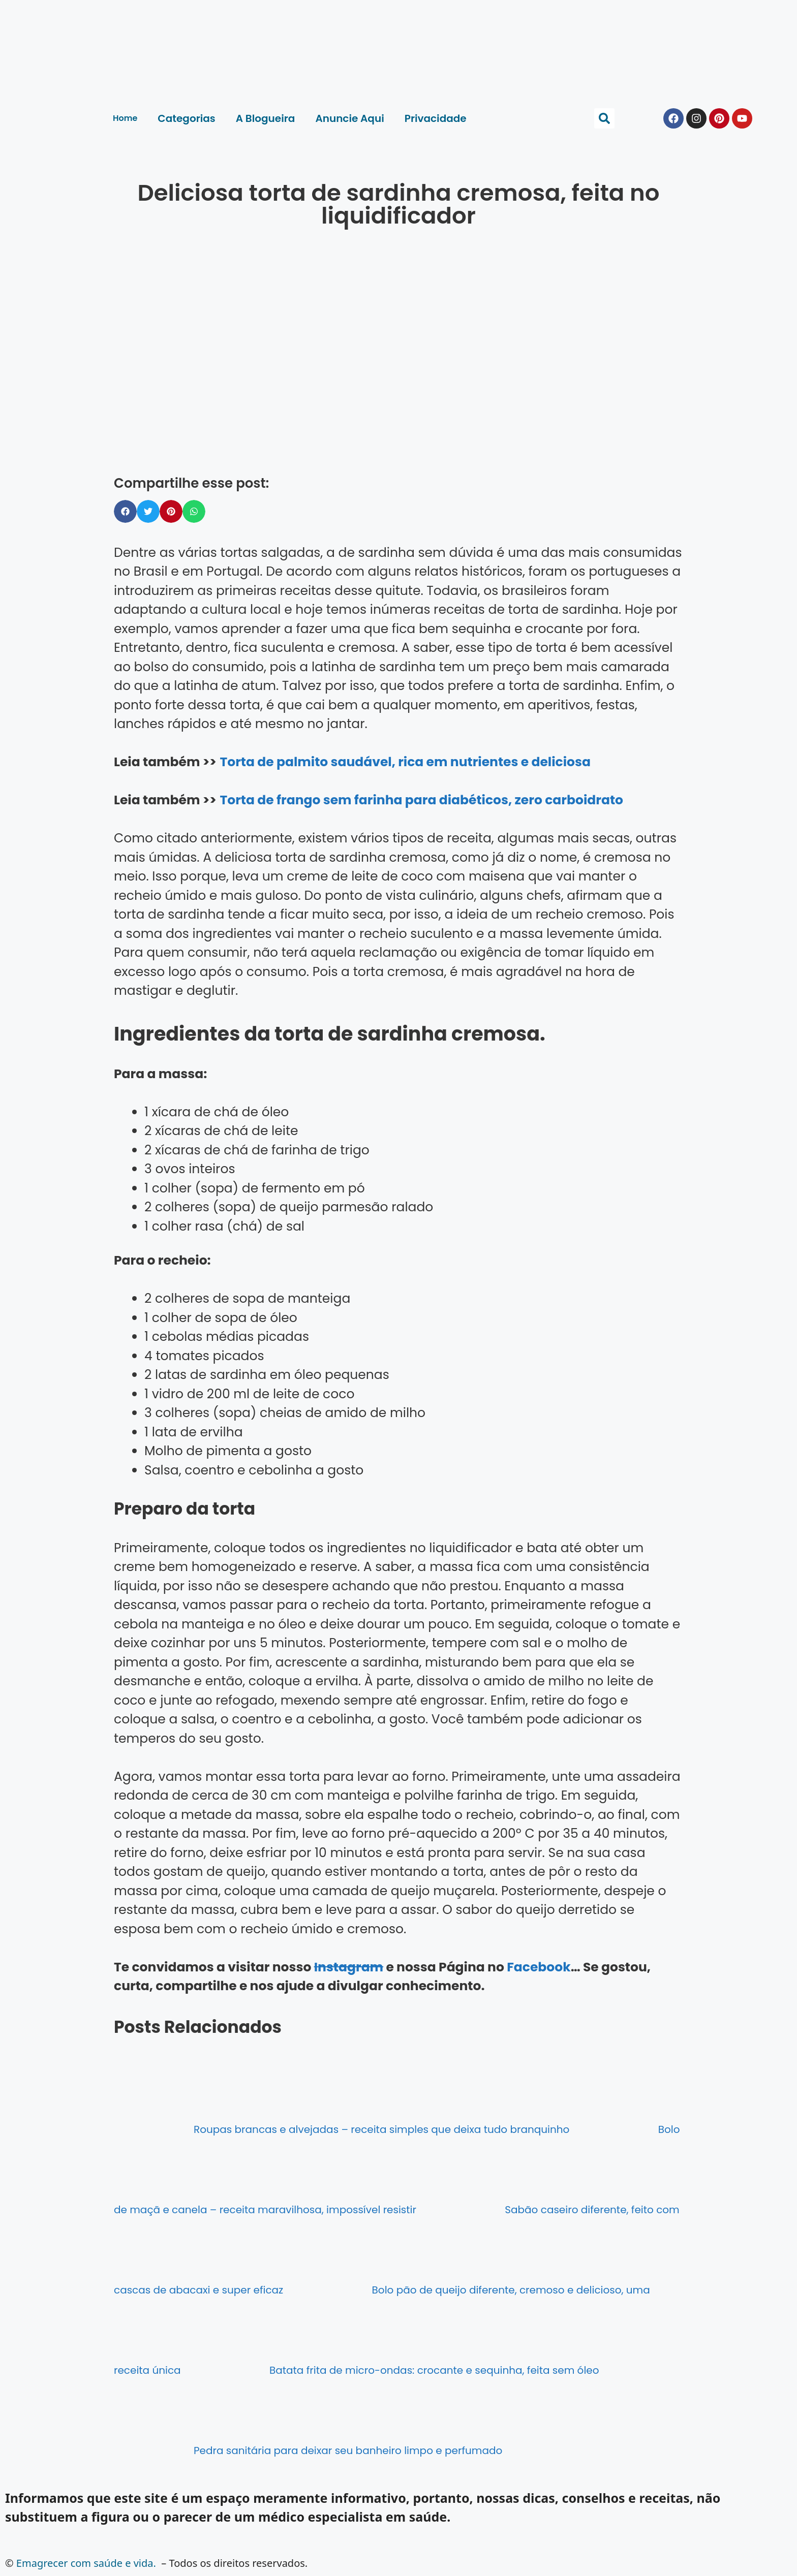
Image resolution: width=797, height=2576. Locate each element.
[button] (604, 118)
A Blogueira (265, 118)
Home (125, 118)
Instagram (348, 1967)
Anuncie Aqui (349, 118)
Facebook (538, 1967)
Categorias (186, 118)
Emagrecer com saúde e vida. (86, 2563)
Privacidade (436, 118)
